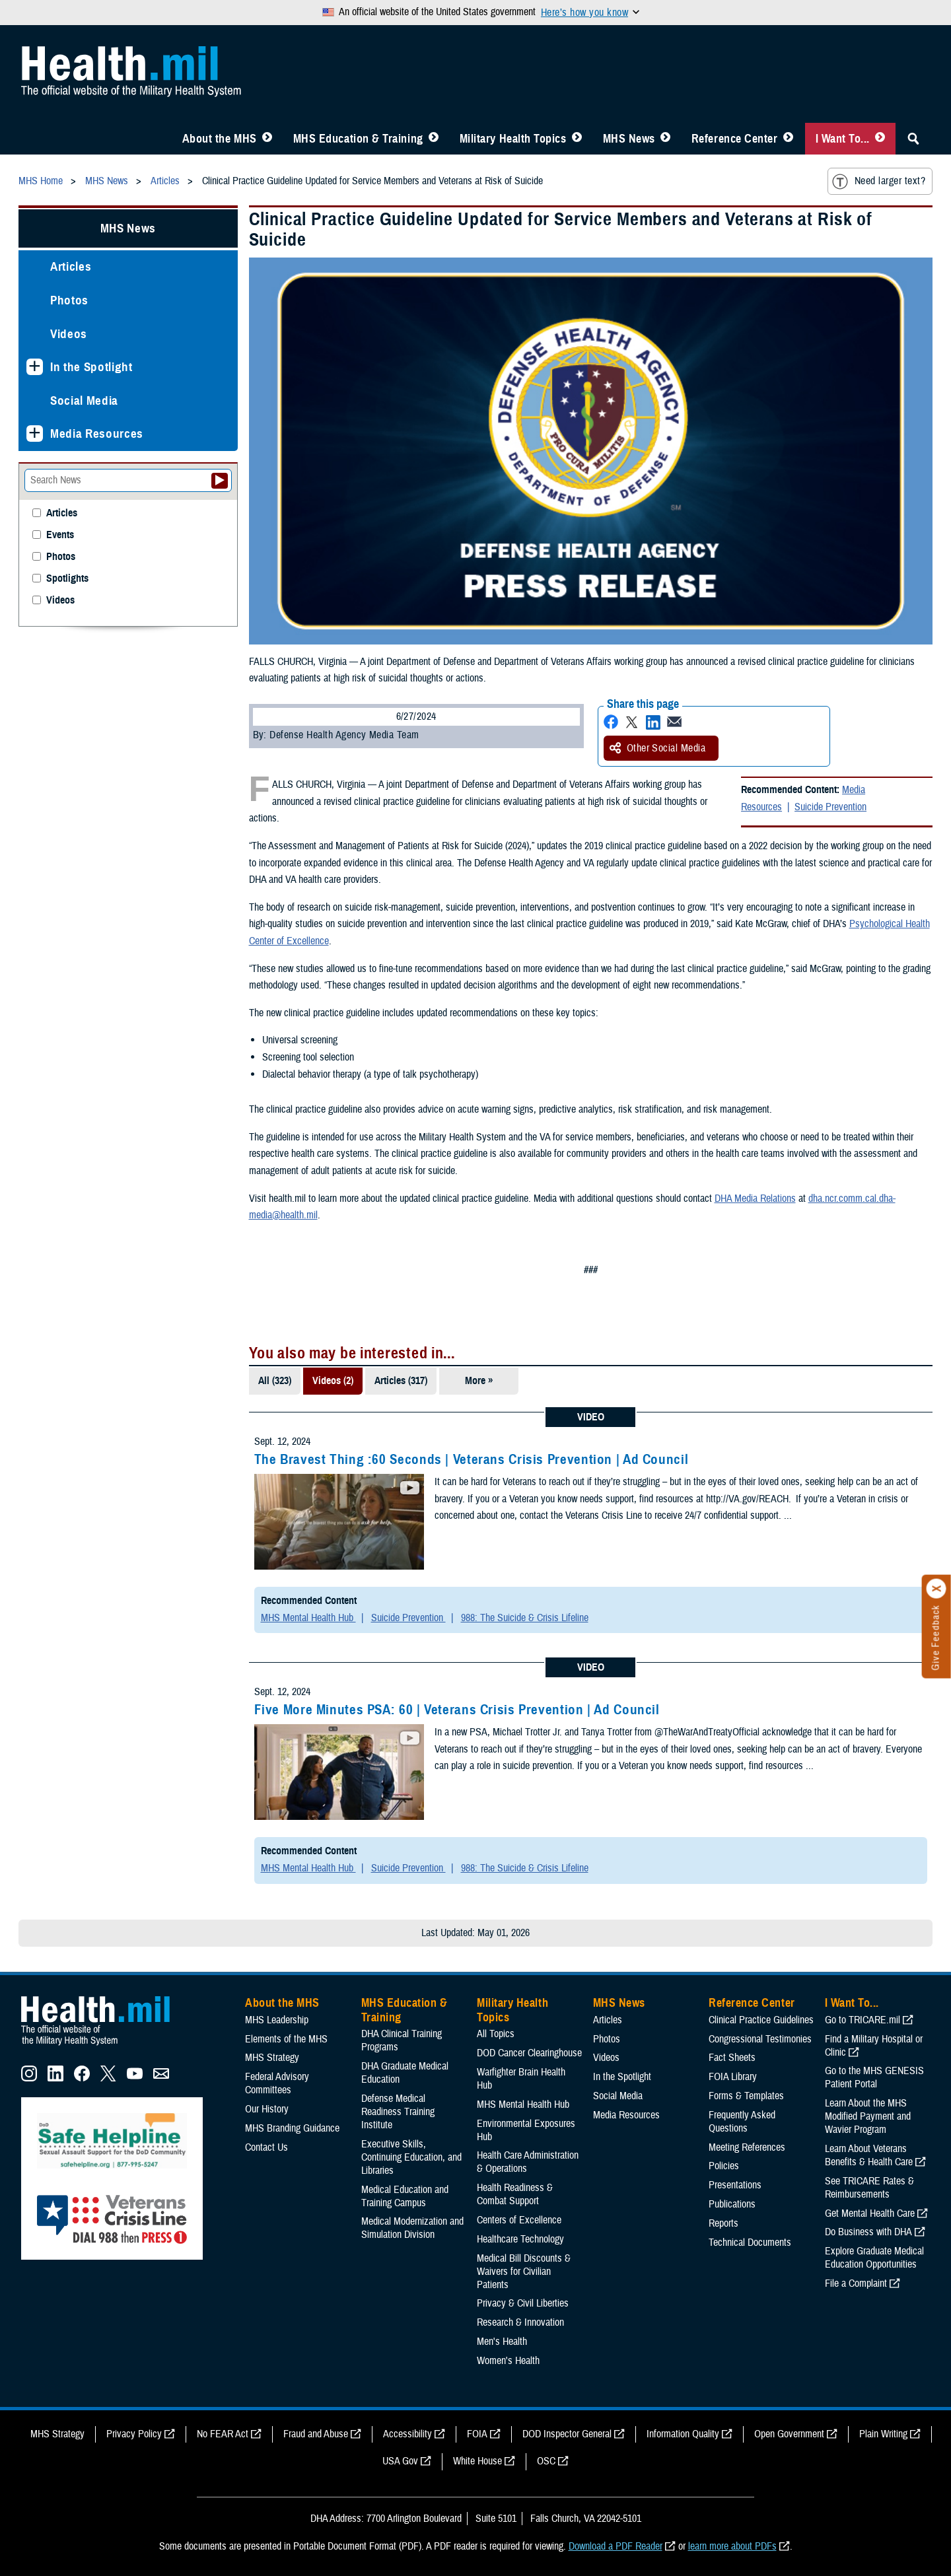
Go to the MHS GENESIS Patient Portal (874, 2077)
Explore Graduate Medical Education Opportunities (874, 2258)
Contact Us (266, 2147)
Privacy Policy (134, 2434)
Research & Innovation (520, 2322)
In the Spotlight (91, 366)
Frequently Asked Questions (742, 2121)
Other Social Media (658, 748)
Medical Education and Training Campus (404, 2196)
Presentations (735, 2185)
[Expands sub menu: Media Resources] (34, 433)
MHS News (629, 138)
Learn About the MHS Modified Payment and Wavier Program (868, 2116)
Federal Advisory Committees (277, 2083)
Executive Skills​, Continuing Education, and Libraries (411, 2157)
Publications (732, 2204)
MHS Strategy (272, 2057)
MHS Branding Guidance (292, 2128)
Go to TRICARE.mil (862, 2020)
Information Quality (683, 2434)
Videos (68, 333)
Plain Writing (883, 2434)
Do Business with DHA (868, 2232)
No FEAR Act (222, 2434)
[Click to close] (936, 1589)
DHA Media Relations (755, 1198)
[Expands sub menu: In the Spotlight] (34, 367)
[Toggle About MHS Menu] (267, 138)
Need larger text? (878, 182)
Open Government (789, 2434)
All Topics (495, 2033)
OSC (546, 2461)
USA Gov (400, 2461)
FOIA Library (733, 2076)
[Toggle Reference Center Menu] (788, 138)
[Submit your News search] (219, 481)
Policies (724, 2166)
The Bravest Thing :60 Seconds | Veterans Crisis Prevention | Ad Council (471, 1459)
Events (60, 535)
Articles (70, 266)
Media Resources (96, 433)
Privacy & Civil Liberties (523, 2303)
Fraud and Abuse (315, 2434)
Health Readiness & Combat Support (515, 2194)
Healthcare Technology (520, 2239)
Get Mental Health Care (870, 2213)
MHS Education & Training (358, 138)
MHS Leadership (276, 2020)
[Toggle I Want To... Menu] (880, 138)
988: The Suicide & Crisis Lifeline (524, 1617)
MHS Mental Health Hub (308, 1617)
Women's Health (508, 2360)
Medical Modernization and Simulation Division (412, 2228)
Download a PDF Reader (615, 2546)
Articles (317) (400, 1380)
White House (477, 2461)
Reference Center (734, 138)
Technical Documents (750, 2242)
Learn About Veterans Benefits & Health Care (869, 2155)
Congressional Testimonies (760, 2039)
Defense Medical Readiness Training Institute (398, 2112)
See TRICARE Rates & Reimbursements (869, 2188)
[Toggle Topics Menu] (577, 138)
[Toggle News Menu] (665, 138)
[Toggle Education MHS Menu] (434, 138)
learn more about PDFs (732, 2546)
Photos (69, 300)
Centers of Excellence (519, 2220)
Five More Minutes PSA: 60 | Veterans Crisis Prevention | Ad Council (457, 1709)
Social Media (84, 400)
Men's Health (502, 2341)
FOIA (477, 2434)
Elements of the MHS (286, 2039)
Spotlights (67, 579)
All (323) (274, 1380)
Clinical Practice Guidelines (761, 2020)
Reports (723, 2223)
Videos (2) (332, 1380)
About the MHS (219, 138)
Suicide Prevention (830, 807)
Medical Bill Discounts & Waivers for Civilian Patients (524, 2271)
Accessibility (407, 2434)
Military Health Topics (513, 138)
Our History (267, 2109)
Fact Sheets (732, 2057)
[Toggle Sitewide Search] (913, 139)
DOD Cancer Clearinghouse (529, 2053)
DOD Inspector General (567, 2434)
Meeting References (747, 2147)
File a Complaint (856, 2283)
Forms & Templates (746, 2096)
